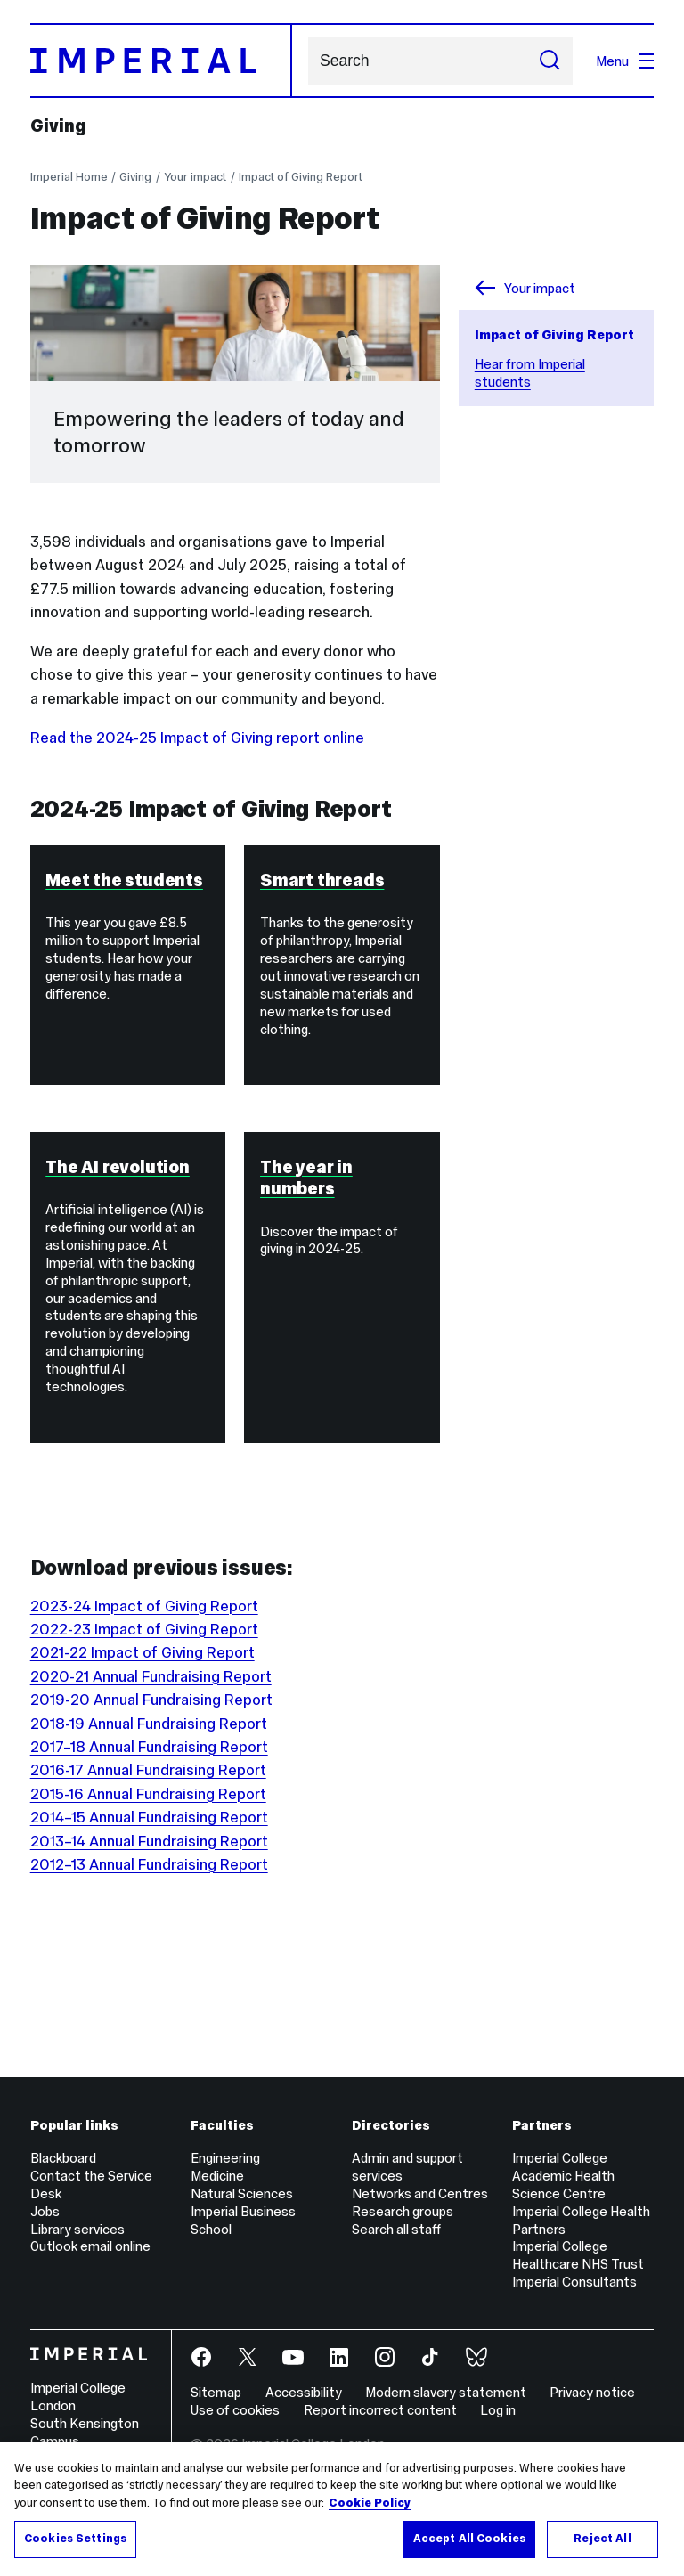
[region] (342, 2509)
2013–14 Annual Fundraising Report (149, 1841)
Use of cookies (235, 2409)
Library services (77, 2229)
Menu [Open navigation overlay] (625, 61)
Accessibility (303, 2392)
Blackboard (63, 2157)
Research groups (402, 2211)
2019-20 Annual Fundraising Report (151, 1699)
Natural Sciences (242, 2193)
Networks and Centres (420, 2193)
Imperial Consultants (574, 2281)
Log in (498, 2409)
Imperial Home (69, 176)
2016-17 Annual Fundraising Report (148, 1770)
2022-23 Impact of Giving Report (144, 1629)
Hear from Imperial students (530, 372)
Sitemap (216, 2392)
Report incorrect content (380, 2409)
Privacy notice (592, 2392)
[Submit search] (549, 61)
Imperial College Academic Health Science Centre (563, 2175)
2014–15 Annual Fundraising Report (149, 1817)
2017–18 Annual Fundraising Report (149, 1747)
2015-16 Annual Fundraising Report (148, 1794)
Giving (58, 125)
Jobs (45, 2211)
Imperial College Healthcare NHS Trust (578, 2255)
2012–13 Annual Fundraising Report (149, 1864)
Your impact (195, 176)
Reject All (602, 2538)
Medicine (217, 2175)
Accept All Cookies (469, 2538)
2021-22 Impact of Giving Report (142, 1652)
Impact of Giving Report (300, 176)
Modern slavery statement (445, 2392)
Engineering (225, 2157)
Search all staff (396, 2229)
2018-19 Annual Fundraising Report (148, 1723)
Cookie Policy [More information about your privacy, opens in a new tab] (370, 2503)
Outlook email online (90, 2246)
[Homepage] (161, 60)
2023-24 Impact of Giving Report (144, 1606)
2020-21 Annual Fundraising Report (151, 1676)
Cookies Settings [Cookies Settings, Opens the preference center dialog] (75, 2538)
